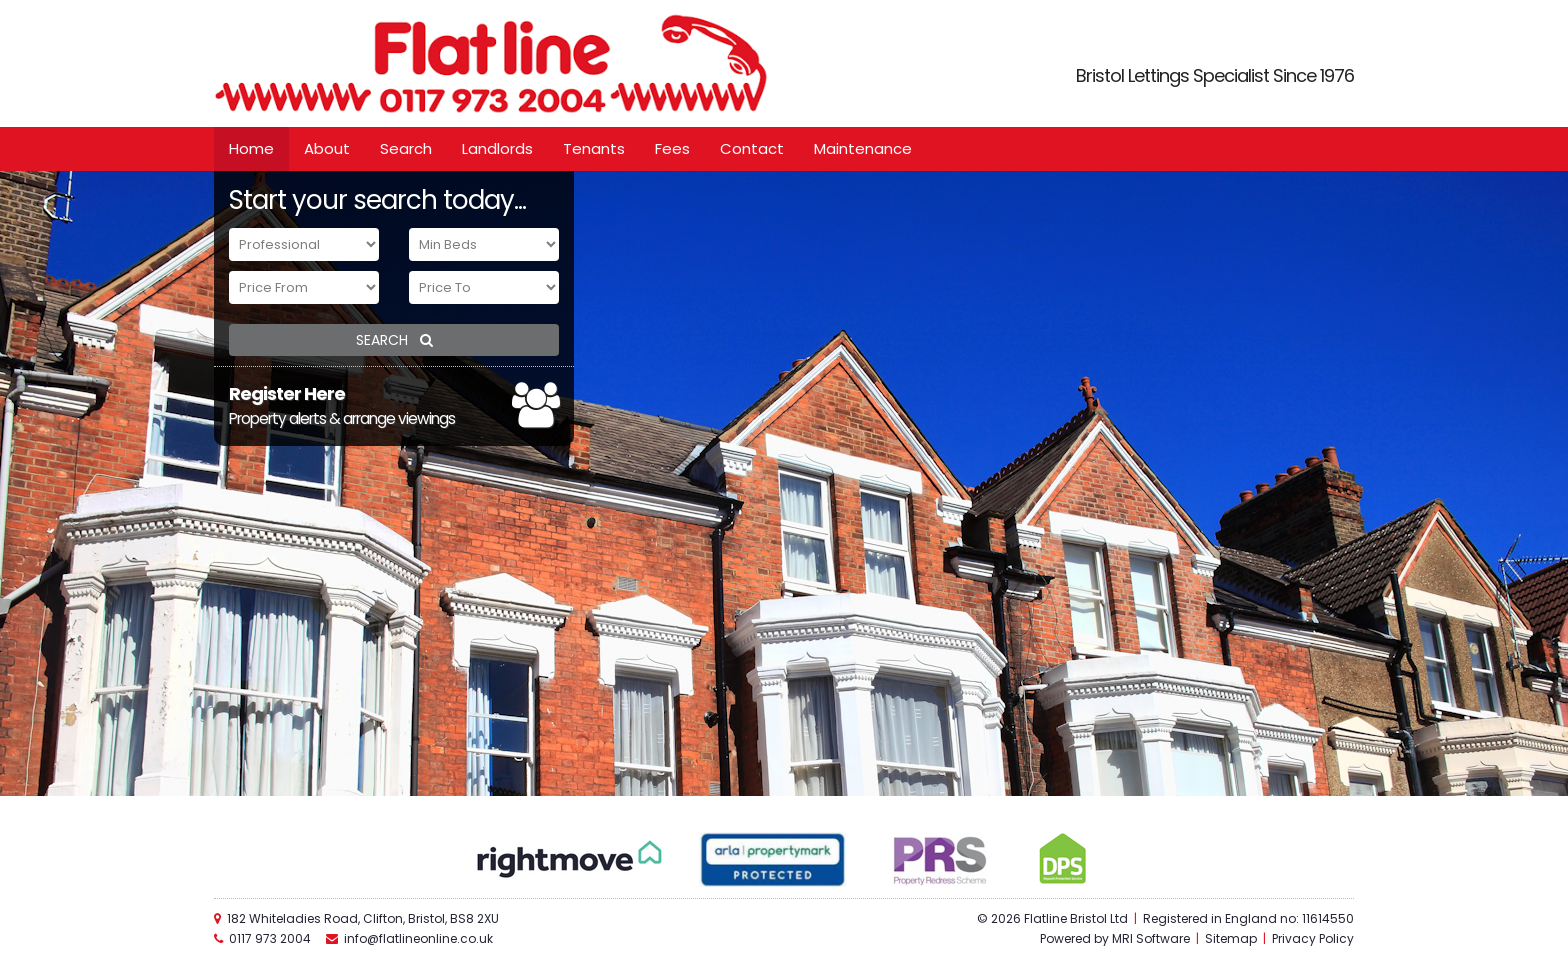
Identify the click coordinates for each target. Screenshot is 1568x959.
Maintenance (863, 148)
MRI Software (1151, 938)
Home (251, 148)
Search (406, 148)
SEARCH (394, 340)
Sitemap (1231, 938)
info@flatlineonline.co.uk (418, 938)
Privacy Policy (1313, 938)
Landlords (497, 148)
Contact (752, 148)
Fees (672, 148)
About (327, 148)
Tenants (594, 148)
